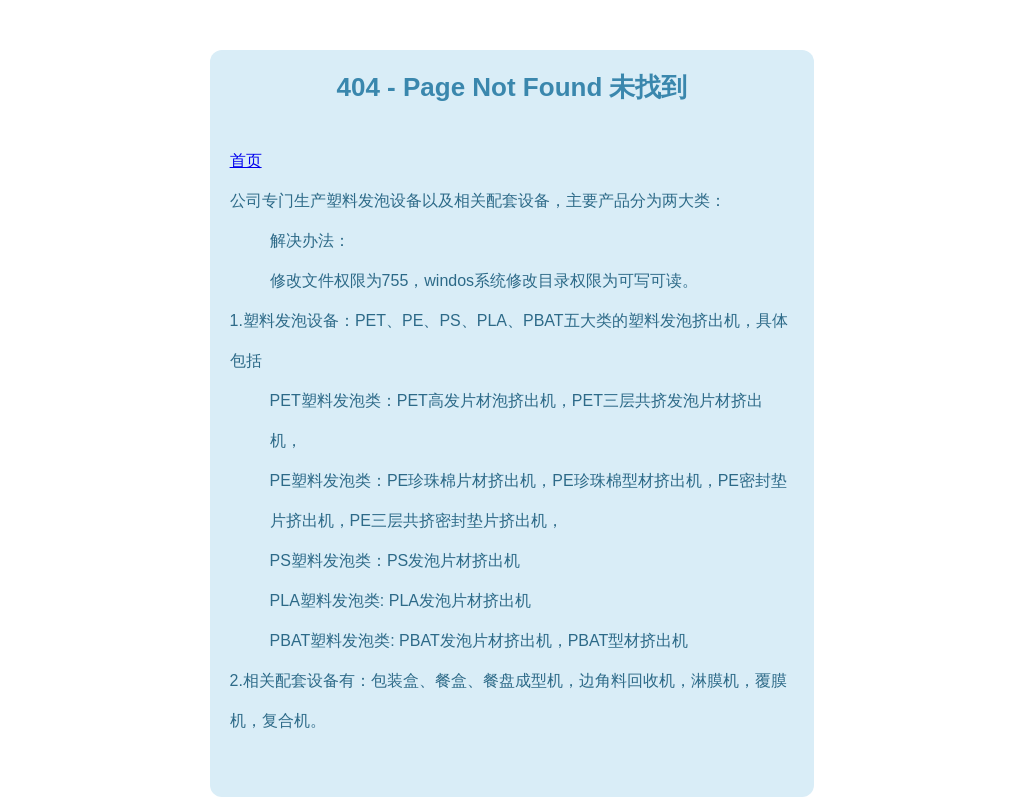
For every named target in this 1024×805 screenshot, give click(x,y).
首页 (246, 160)
